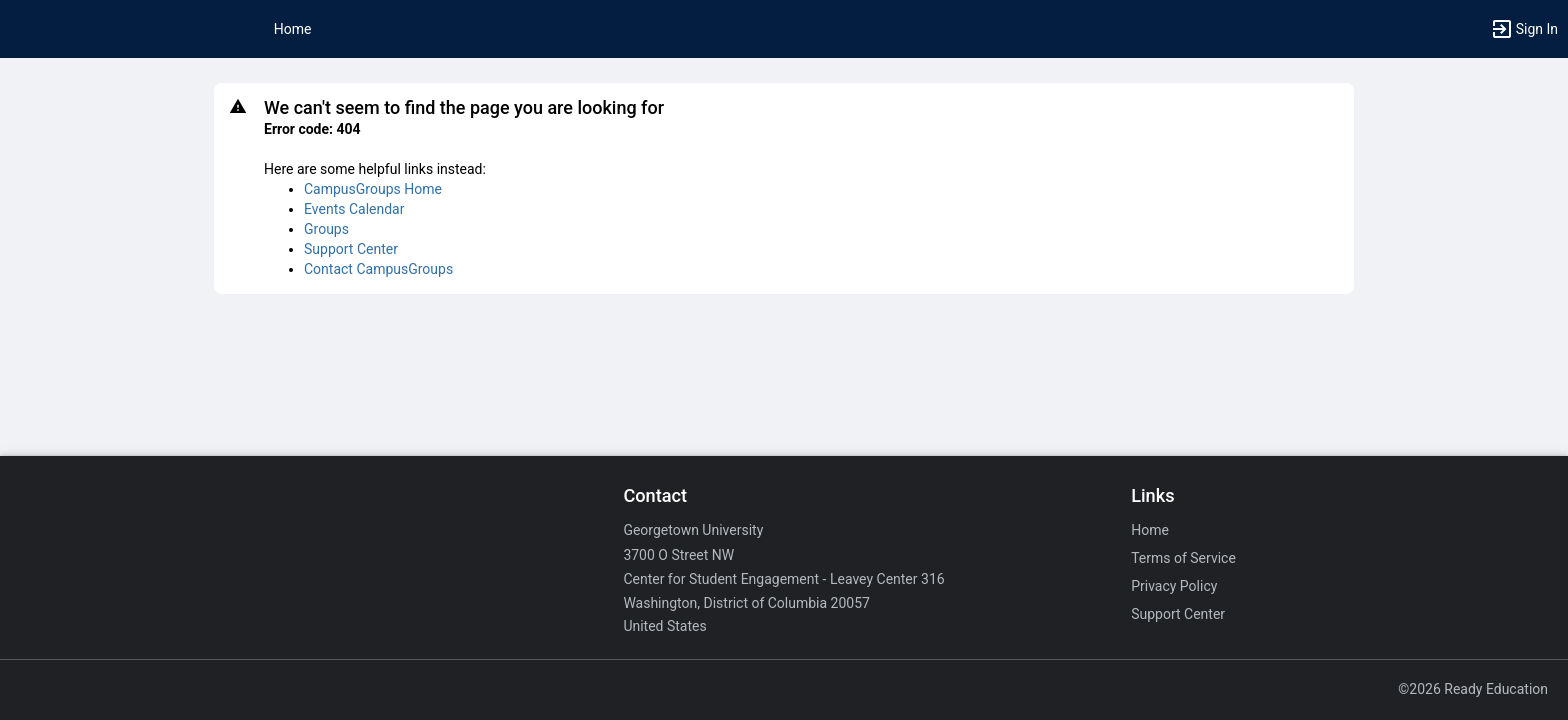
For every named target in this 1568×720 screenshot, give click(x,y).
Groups (326, 229)
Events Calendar (354, 209)
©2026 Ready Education (1473, 689)
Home (1150, 530)
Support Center (351, 249)
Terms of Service (1183, 558)
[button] (1524, 29)
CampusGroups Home (373, 189)
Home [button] (293, 29)
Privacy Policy (1174, 586)
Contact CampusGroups (378, 269)
